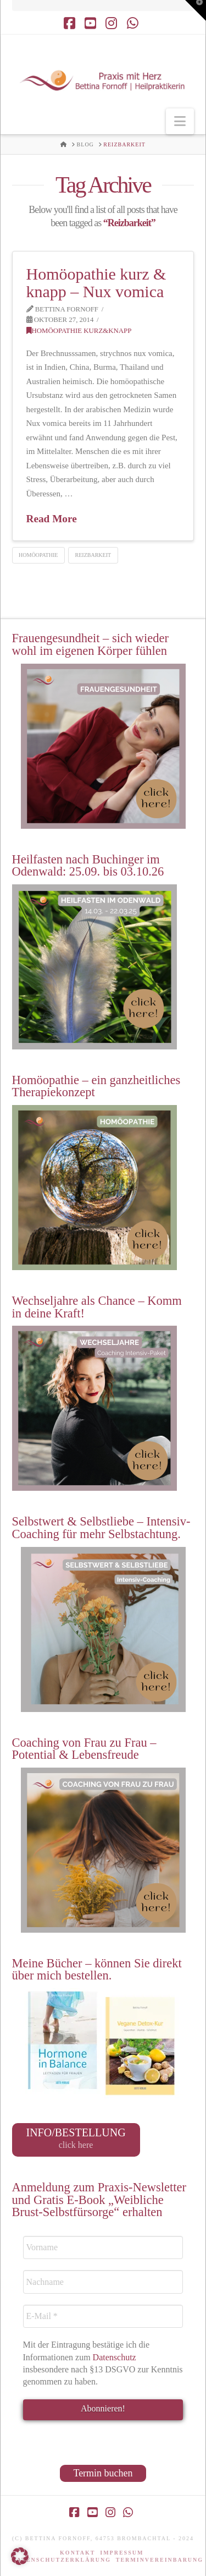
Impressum (121, 2553)
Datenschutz (115, 2357)
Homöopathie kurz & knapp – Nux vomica (96, 282)
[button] (180, 121)
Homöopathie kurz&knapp (79, 331)
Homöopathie (38, 555)
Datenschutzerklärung (61, 2560)
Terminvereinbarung (159, 2560)
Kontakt (77, 2553)
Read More (51, 518)
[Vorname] (103, 2247)
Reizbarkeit (93, 555)
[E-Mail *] (103, 2316)
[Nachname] (103, 2281)
